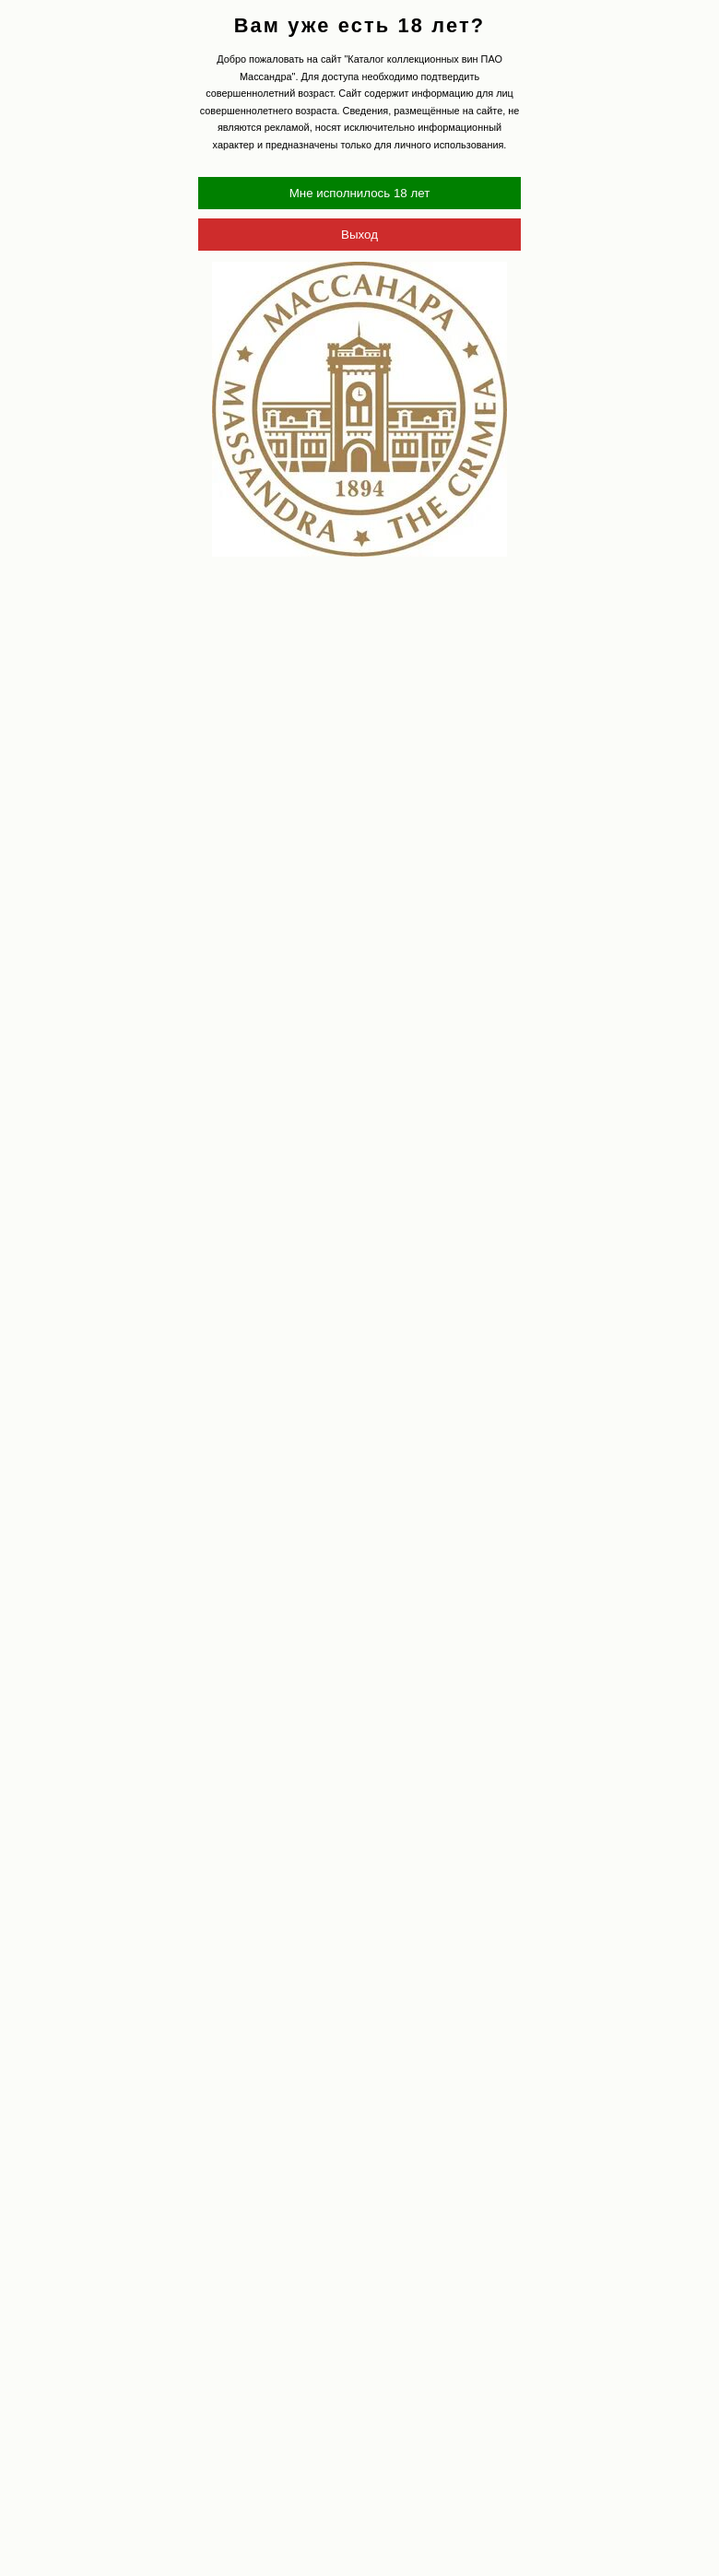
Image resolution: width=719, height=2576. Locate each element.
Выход (359, 234)
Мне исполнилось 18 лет (359, 193)
